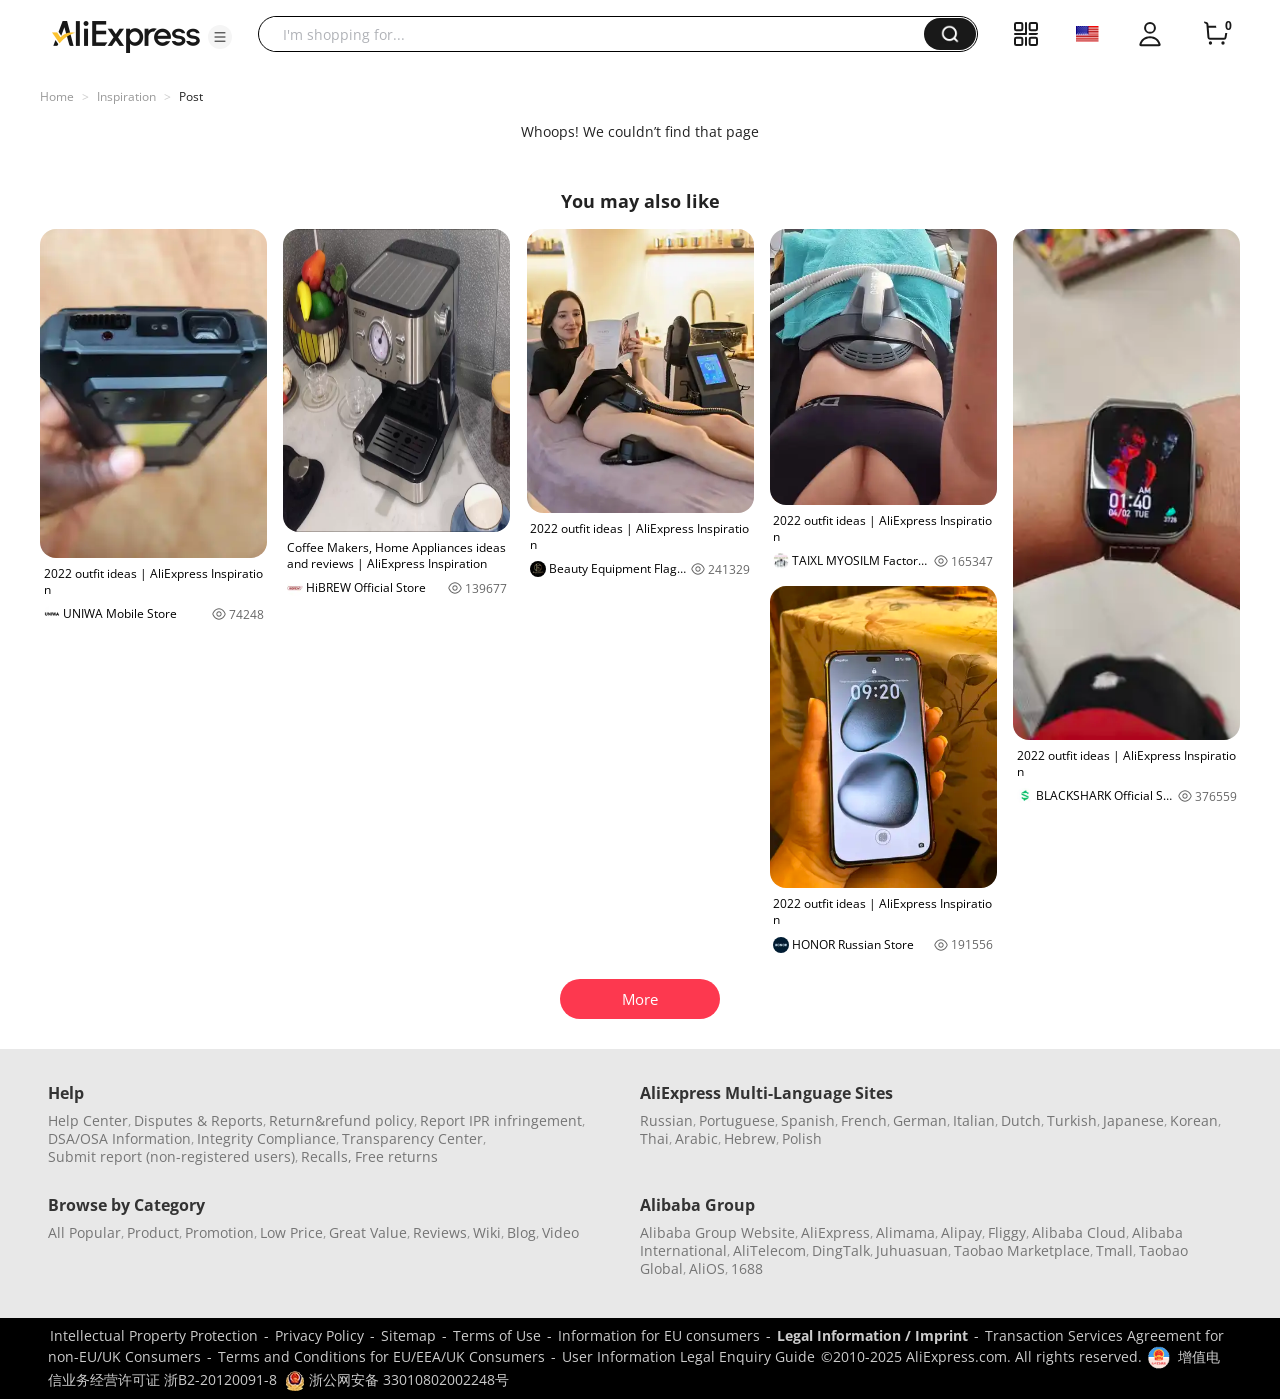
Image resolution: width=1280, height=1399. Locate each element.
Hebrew (750, 1138)
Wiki (487, 1232)
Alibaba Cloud (1079, 1232)
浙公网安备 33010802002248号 (397, 1379)
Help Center (88, 1120)
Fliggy (1007, 1232)
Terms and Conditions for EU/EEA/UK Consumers (381, 1356)
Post (191, 96)
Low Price (291, 1232)
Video (560, 1232)
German (920, 1120)
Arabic (696, 1138)
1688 (747, 1268)
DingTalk (841, 1250)
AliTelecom (769, 1250)
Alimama (905, 1232)
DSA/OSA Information (119, 1138)
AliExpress (835, 1232)
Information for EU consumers (659, 1335)
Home (57, 96)
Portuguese (737, 1120)
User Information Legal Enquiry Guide (688, 1356)
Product (153, 1232)
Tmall (1114, 1250)
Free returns (396, 1156)
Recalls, (326, 1156)
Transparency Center (412, 1138)
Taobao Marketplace (1022, 1250)
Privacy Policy (319, 1335)
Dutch (1021, 1120)
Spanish (808, 1120)
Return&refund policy (341, 1120)
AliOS (707, 1268)
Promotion (219, 1232)
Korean (1194, 1120)
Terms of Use (497, 1335)
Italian (974, 1120)
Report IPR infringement (501, 1120)
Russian (666, 1120)
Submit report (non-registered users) (171, 1156)
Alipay (961, 1232)
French (864, 1120)
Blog (521, 1232)
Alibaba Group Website (717, 1232)
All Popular (84, 1232)
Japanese (1133, 1120)
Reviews (440, 1232)
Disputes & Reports (198, 1120)
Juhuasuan (912, 1250)
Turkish (1072, 1120)
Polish (802, 1138)
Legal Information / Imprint (872, 1335)
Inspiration (126, 96)
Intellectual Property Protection (154, 1335)
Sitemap (408, 1335)
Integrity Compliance (266, 1138)
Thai (654, 1138)
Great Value (368, 1232)
